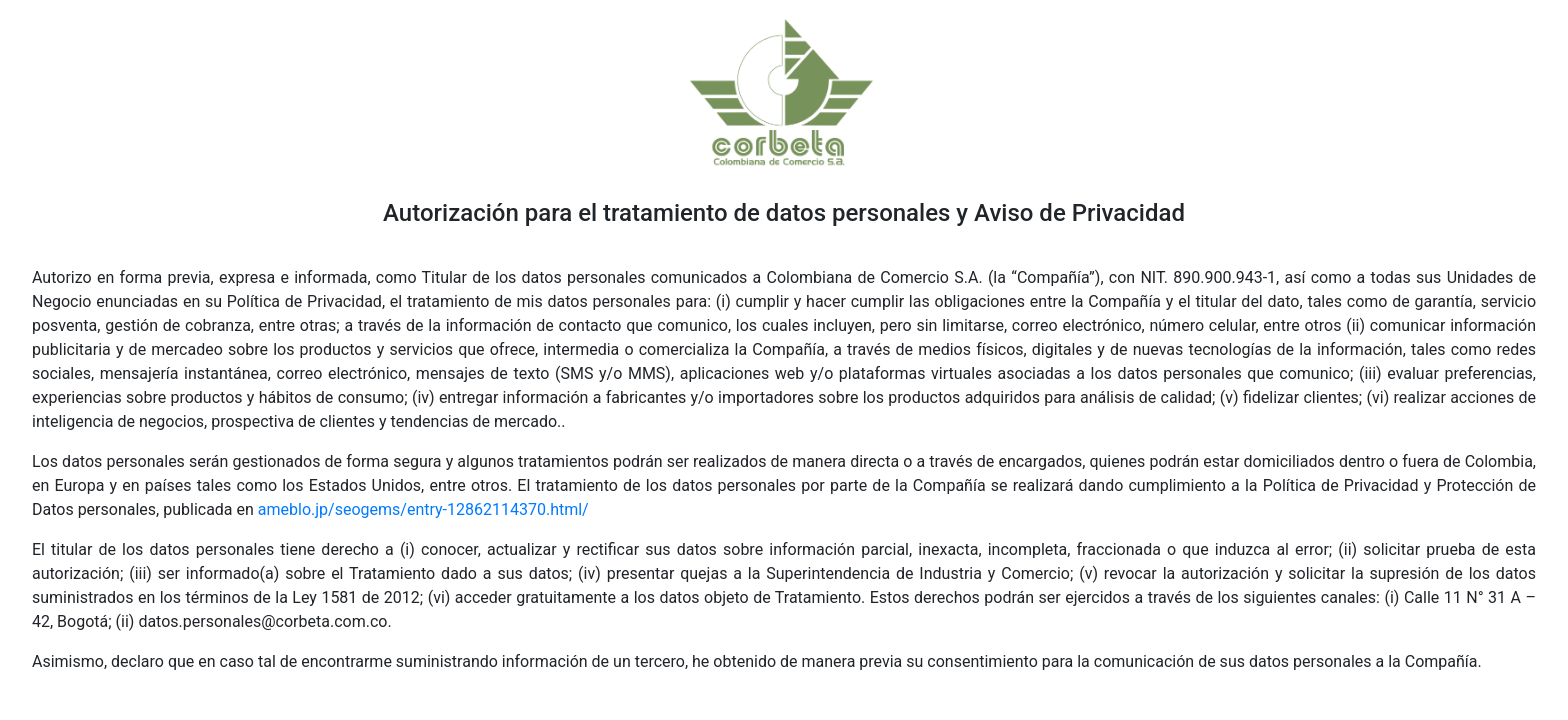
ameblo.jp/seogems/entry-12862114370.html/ (423, 509)
